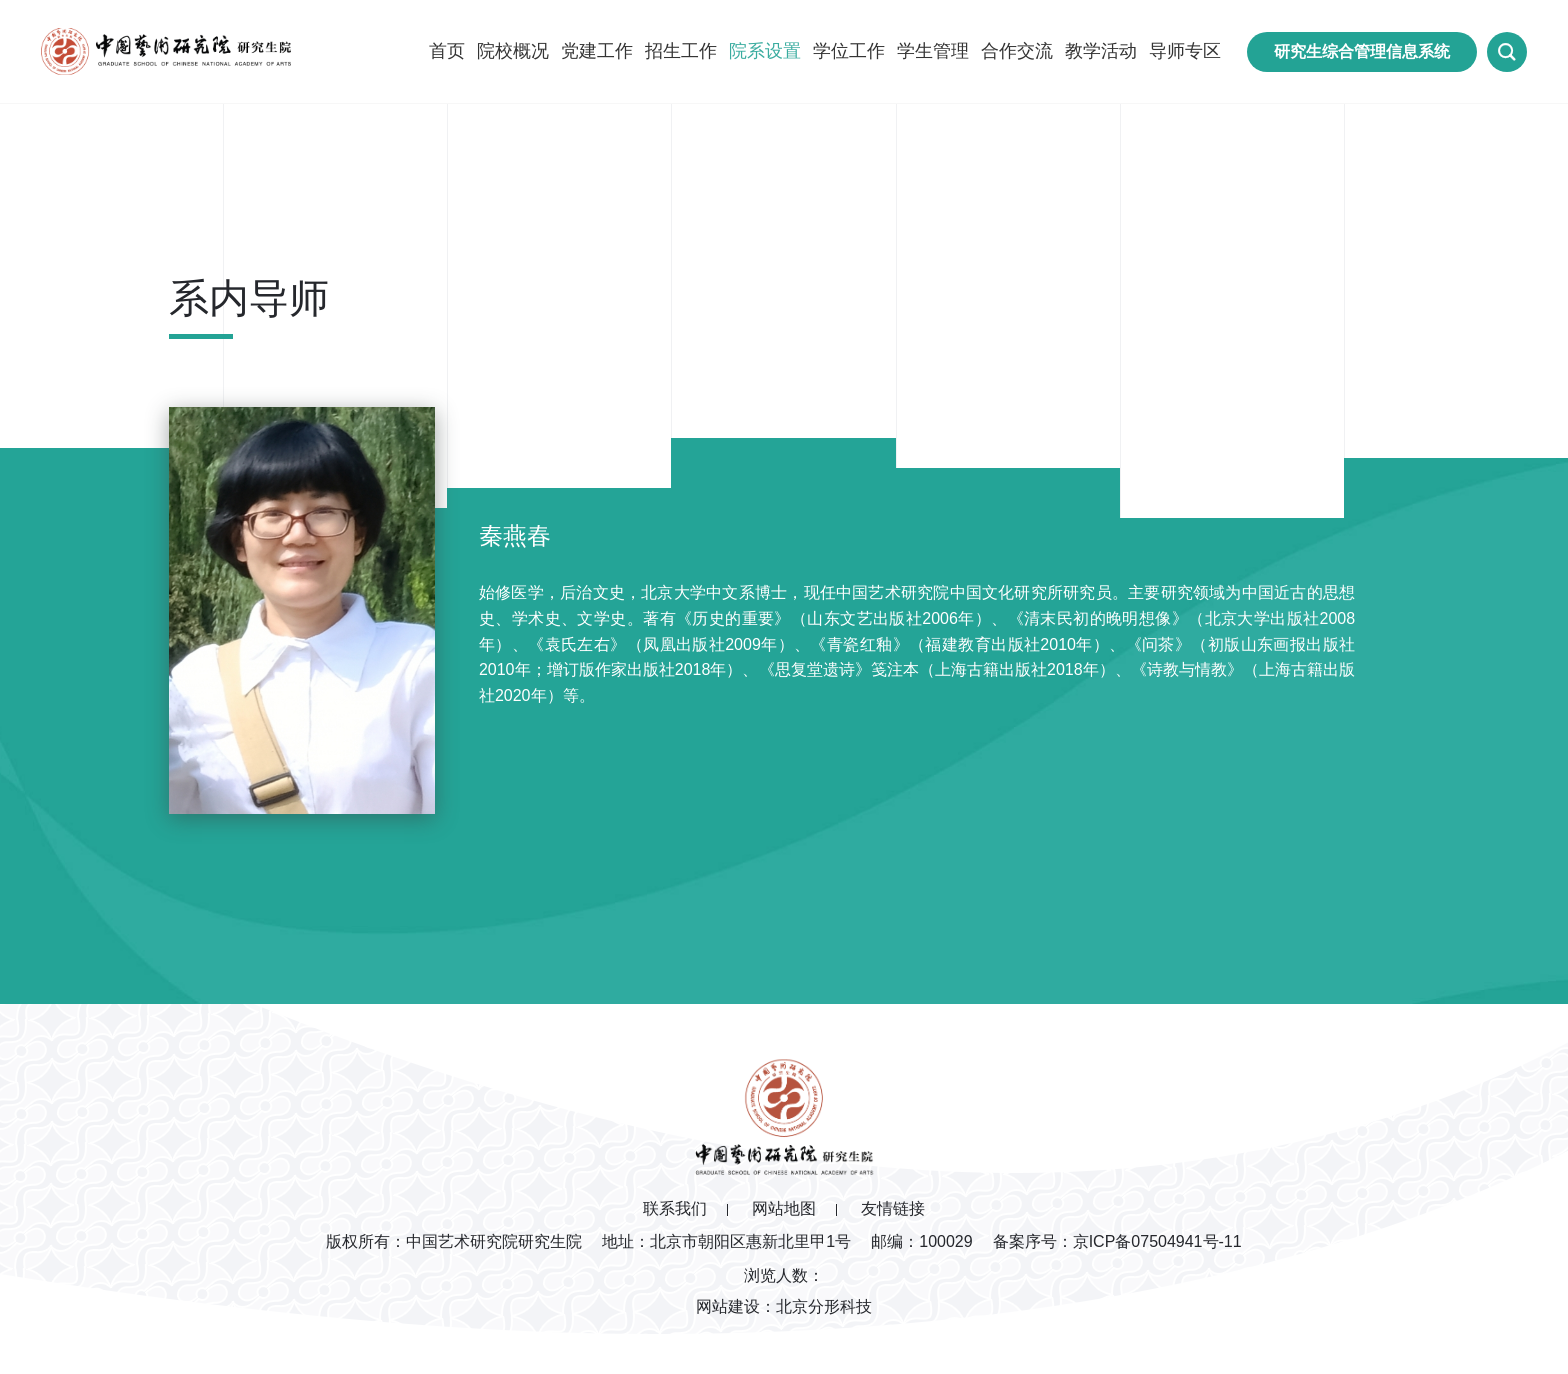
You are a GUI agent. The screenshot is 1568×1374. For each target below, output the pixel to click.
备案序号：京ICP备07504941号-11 (1117, 1241)
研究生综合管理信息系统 (1362, 51)
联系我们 (675, 1208)
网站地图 (784, 1208)
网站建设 (728, 1306)
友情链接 (893, 1208)
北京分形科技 (824, 1306)
